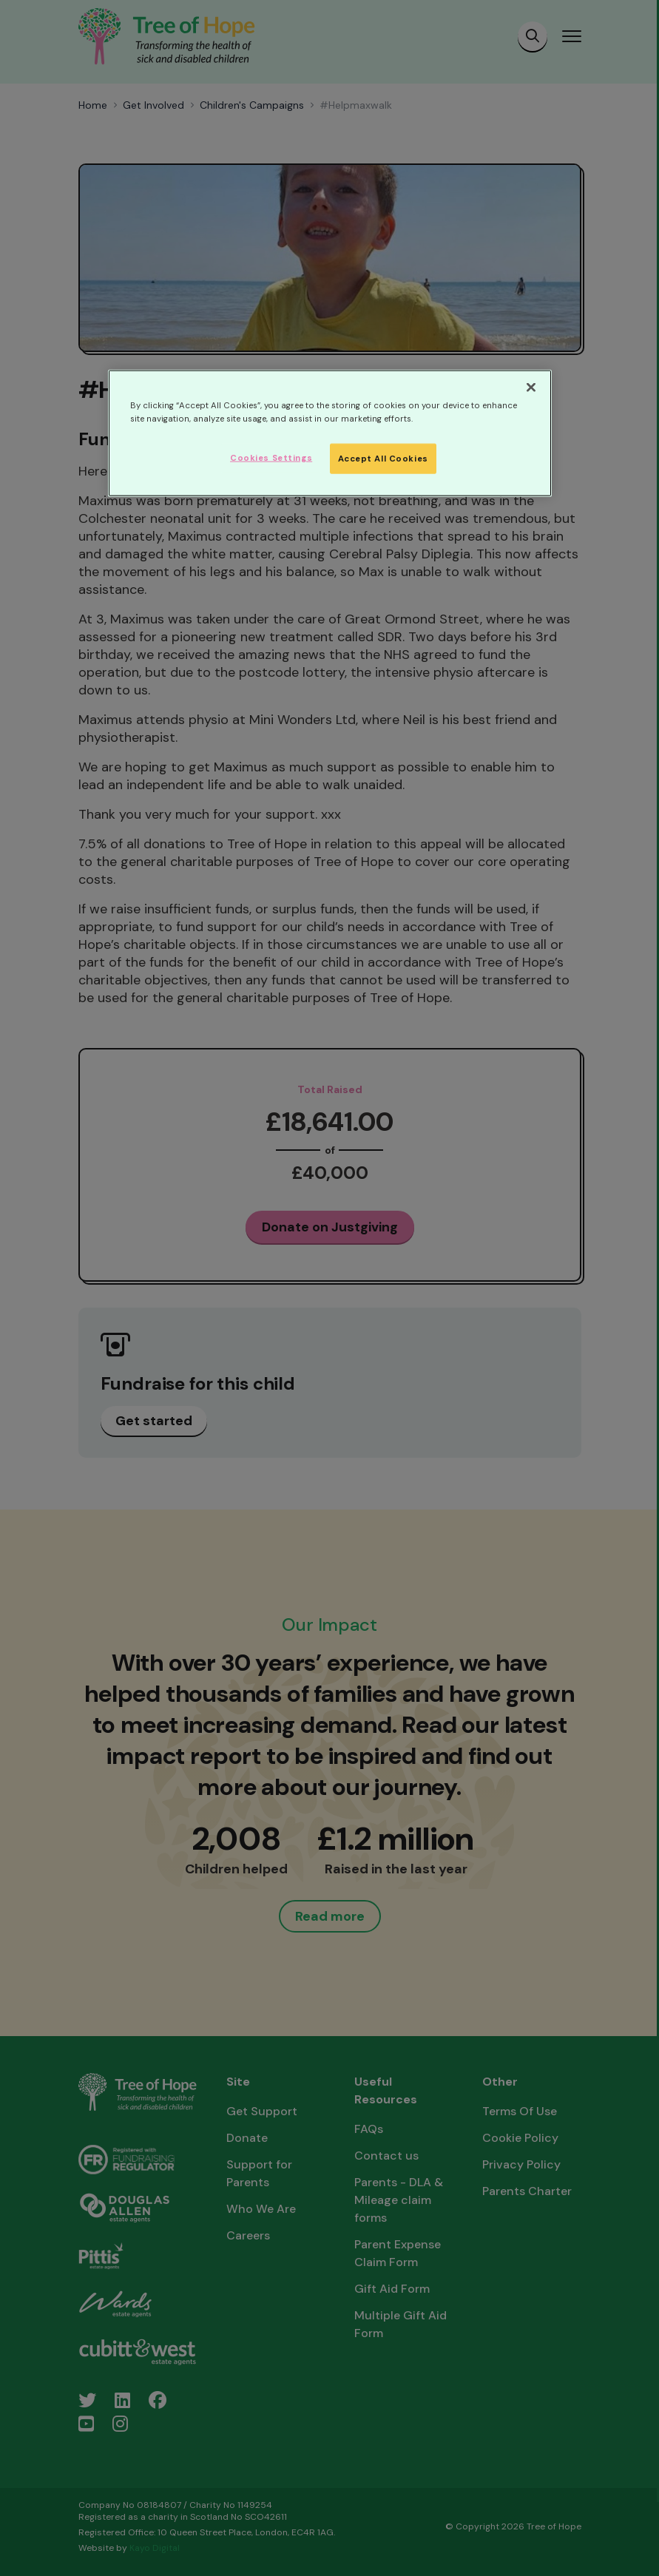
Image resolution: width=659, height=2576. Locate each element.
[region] (330, 433)
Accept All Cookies (383, 458)
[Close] (531, 387)
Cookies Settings (271, 457)
